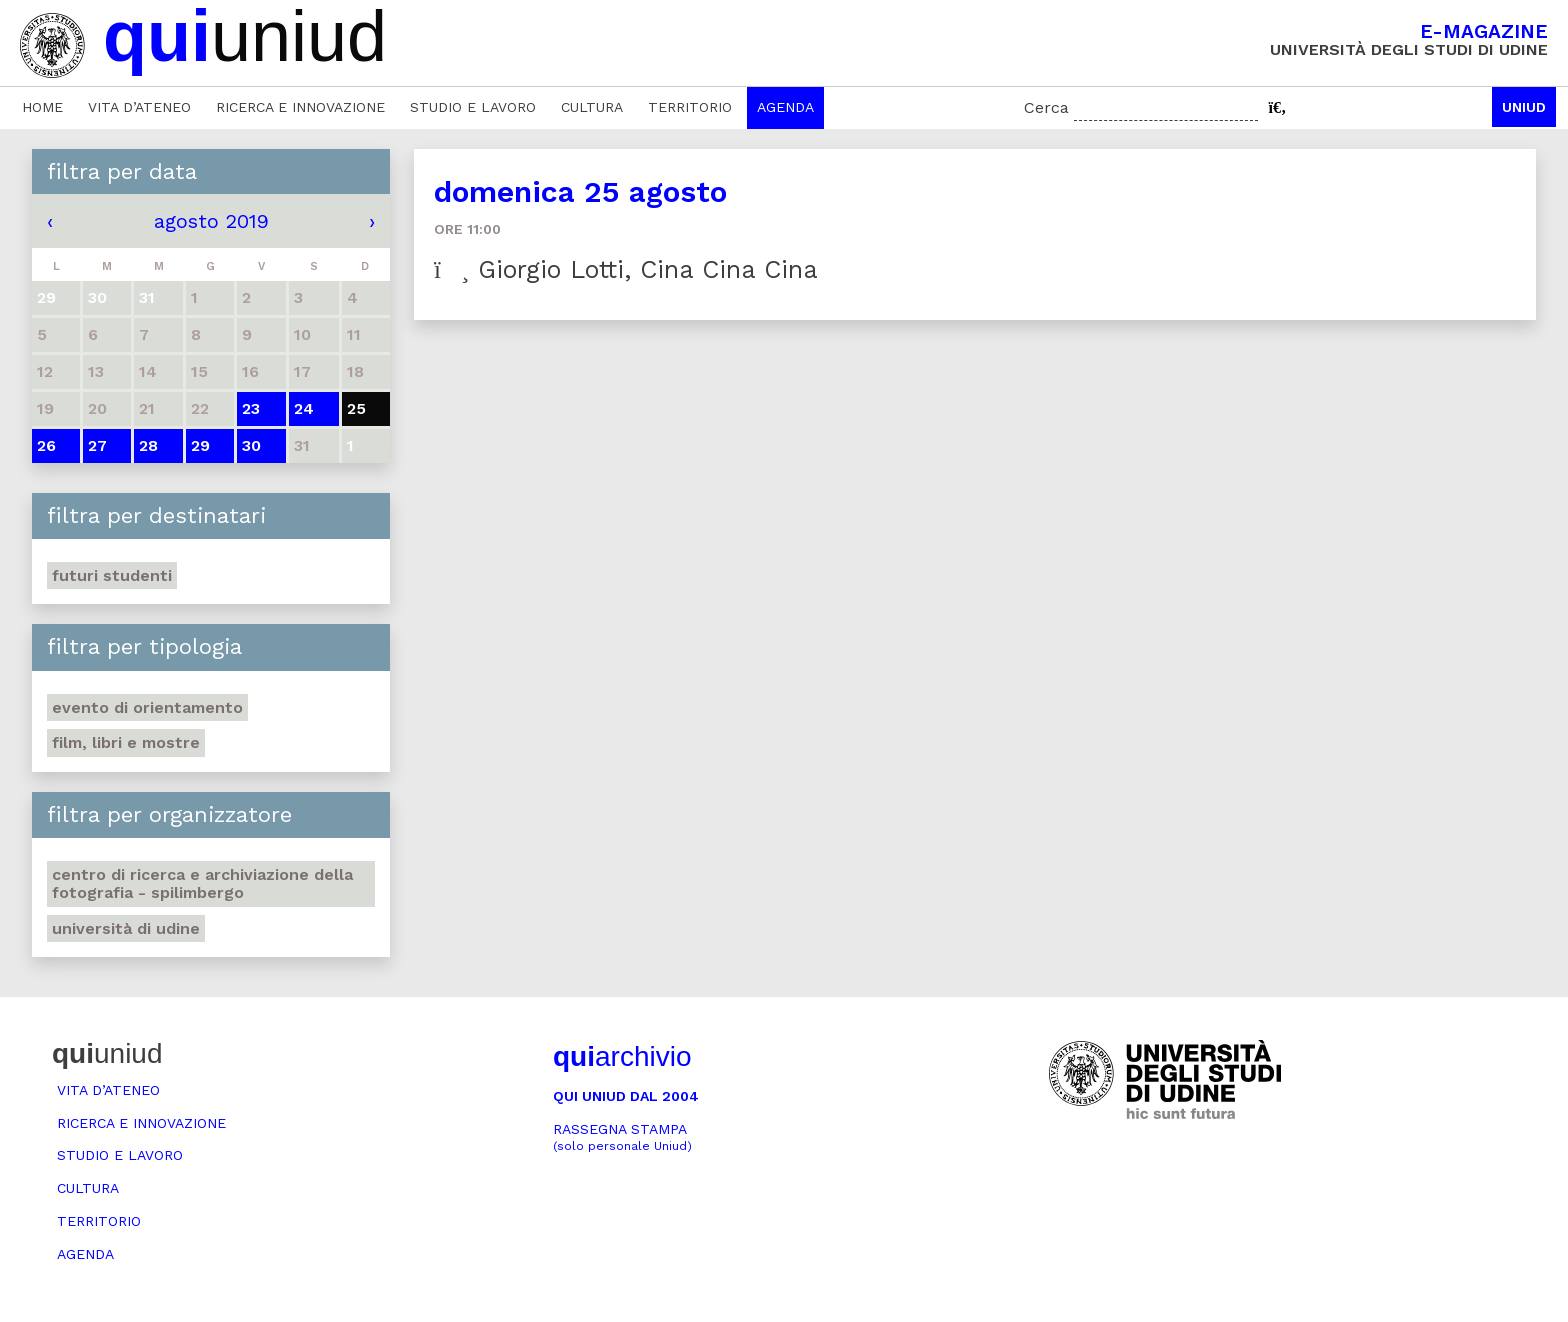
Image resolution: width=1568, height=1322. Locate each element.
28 (148, 445)
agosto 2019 (211, 221)
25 (356, 408)
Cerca (1046, 107)
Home (42, 107)
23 (251, 408)
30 (251, 445)
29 (200, 445)
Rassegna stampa (622, 1137)
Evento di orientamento (147, 707)
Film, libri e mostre (126, 742)
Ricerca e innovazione (300, 107)
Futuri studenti (112, 575)
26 (46, 445)
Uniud (1524, 107)
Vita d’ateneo (139, 107)
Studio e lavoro (473, 107)
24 (304, 408)
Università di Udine (126, 928)
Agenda (785, 107)
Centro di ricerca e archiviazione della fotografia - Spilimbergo (202, 883)
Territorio (690, 107)
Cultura (592, 107)
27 (97, 445)
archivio (622, 1056)
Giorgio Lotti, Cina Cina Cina (626, 269)
